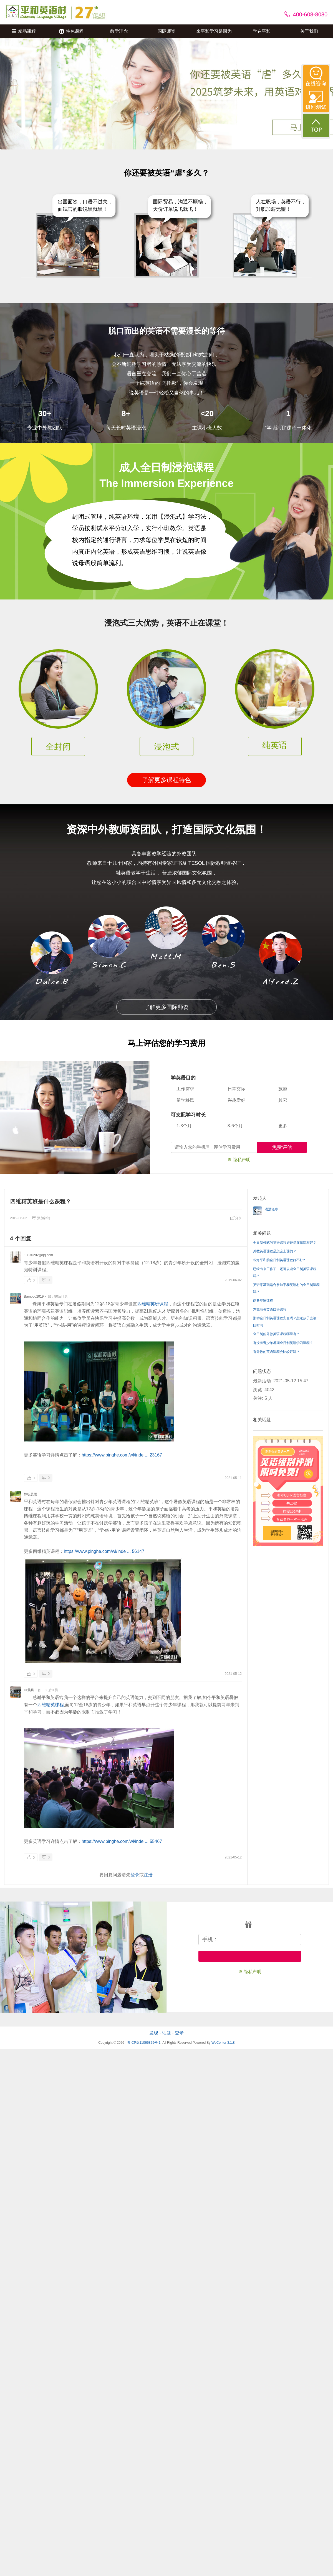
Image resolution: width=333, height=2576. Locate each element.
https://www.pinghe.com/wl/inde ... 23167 (122, 1455)
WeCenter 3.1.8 (223, 2043)
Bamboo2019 (34, 1296)
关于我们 (309, 31)
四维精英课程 (50, 1704)
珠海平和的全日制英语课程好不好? (279, 1260)
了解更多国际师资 (166, 1007)
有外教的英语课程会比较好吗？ (276, 1352)
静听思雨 (30, 1494)
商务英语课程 (263, 1301)
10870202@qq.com (38, 1255)
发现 (153, 2032)
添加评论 (41, 1218)
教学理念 (119, 31)
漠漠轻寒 (271, 1209)
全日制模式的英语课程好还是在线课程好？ (284, 1243)
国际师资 (166, 31)
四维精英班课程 (152, 1303)
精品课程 (24, 31)
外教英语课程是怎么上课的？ (274, 1251)
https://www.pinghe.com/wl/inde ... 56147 (104, 1551)
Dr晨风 (29, 1690)
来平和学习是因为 (214, 31)
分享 (236, 1218)
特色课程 (71, 31)
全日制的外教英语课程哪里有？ (276, 1334)
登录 (134, 1874)
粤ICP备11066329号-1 (143, 2043)
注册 (148, 1874)
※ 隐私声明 (239, 1159)
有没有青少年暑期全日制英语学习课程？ (283, 1343)
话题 (166, 2032)
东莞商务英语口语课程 (269, 1309)
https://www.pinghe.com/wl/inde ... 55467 (122, 1841)
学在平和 (262, 31)
